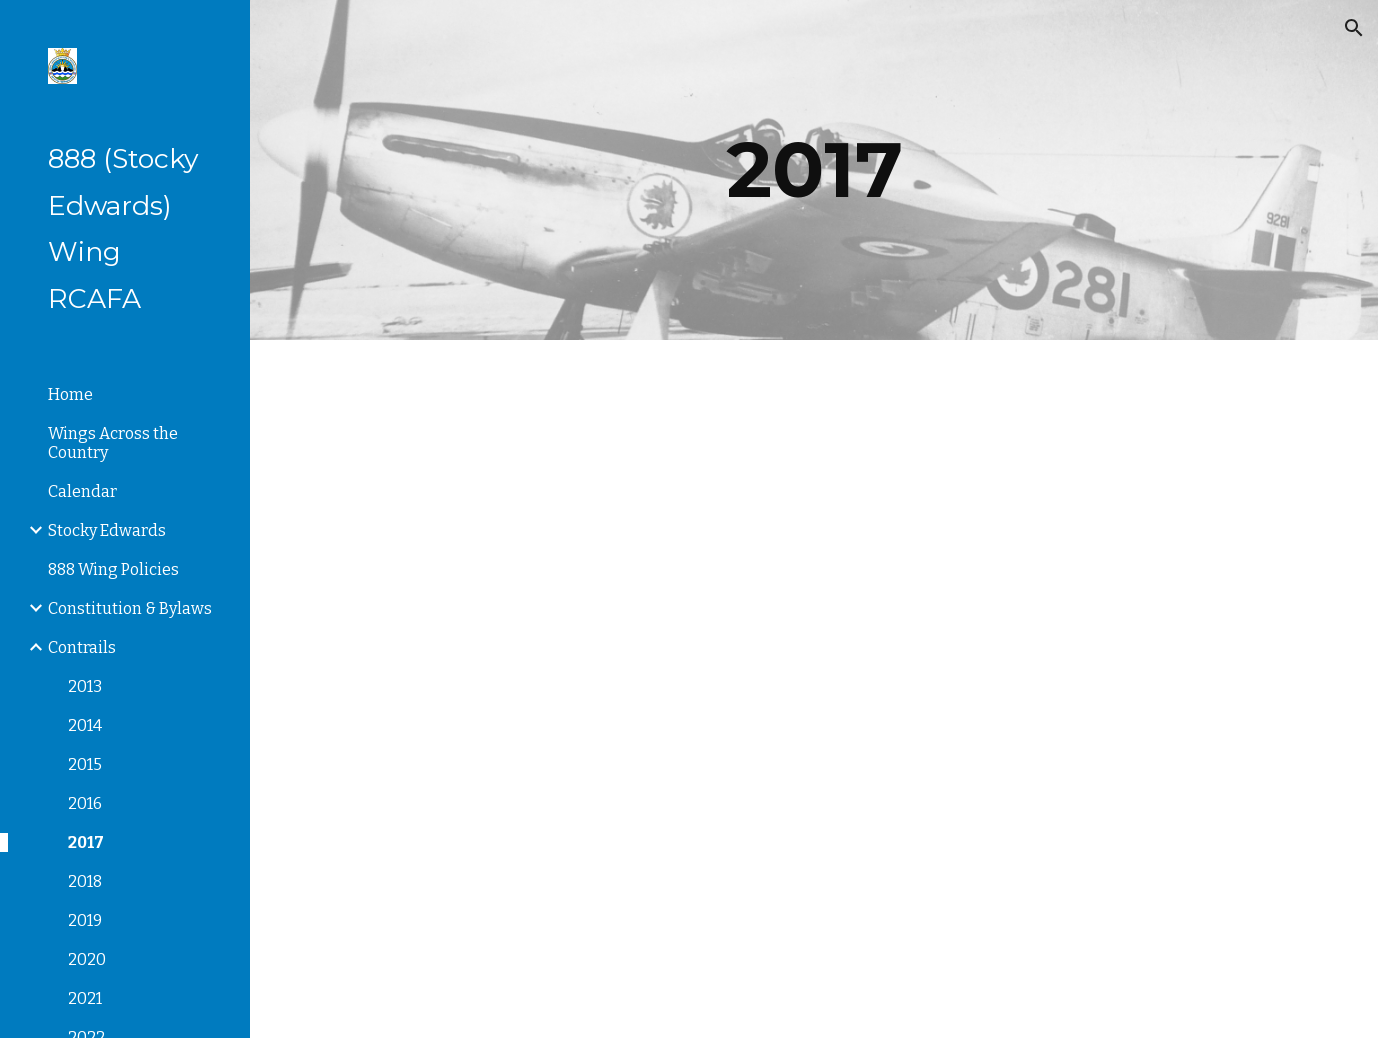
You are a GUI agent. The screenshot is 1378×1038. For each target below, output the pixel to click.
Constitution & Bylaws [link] (130, 608)
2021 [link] (85, 998)
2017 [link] (86, 842)
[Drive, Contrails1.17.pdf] (556, 514)
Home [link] (70, 394)
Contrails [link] (82, 647)
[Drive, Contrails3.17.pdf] (556, 863)
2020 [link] (87, 959)
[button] (1354, 28)
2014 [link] (85, 725)
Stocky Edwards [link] (107, 530)
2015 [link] (85, 764)
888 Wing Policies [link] (113, 569)
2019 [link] (85, 920)
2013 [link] (85, 686)
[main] (814, 170)
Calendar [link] (82, 491)
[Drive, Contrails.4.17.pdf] (1072, 863)
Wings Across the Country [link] (113, 443)
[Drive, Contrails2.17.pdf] (1072, 514)
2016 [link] (85, 803)
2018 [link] (85, 881)
